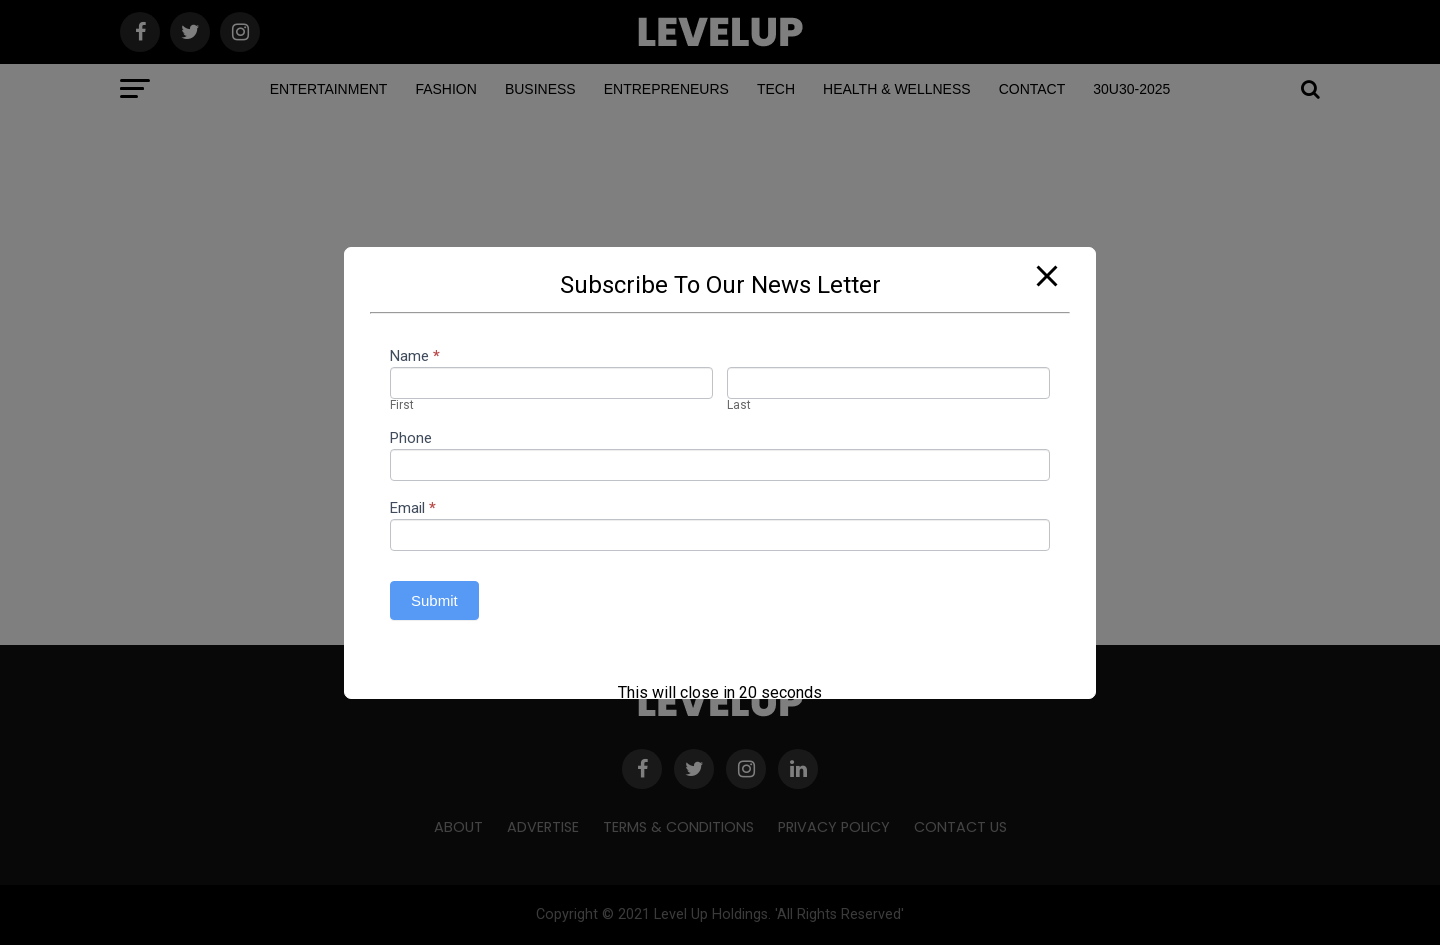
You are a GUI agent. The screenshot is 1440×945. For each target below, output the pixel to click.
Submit (434, 600)
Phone (411, 439)
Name (415, 357)
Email (413, 509)
